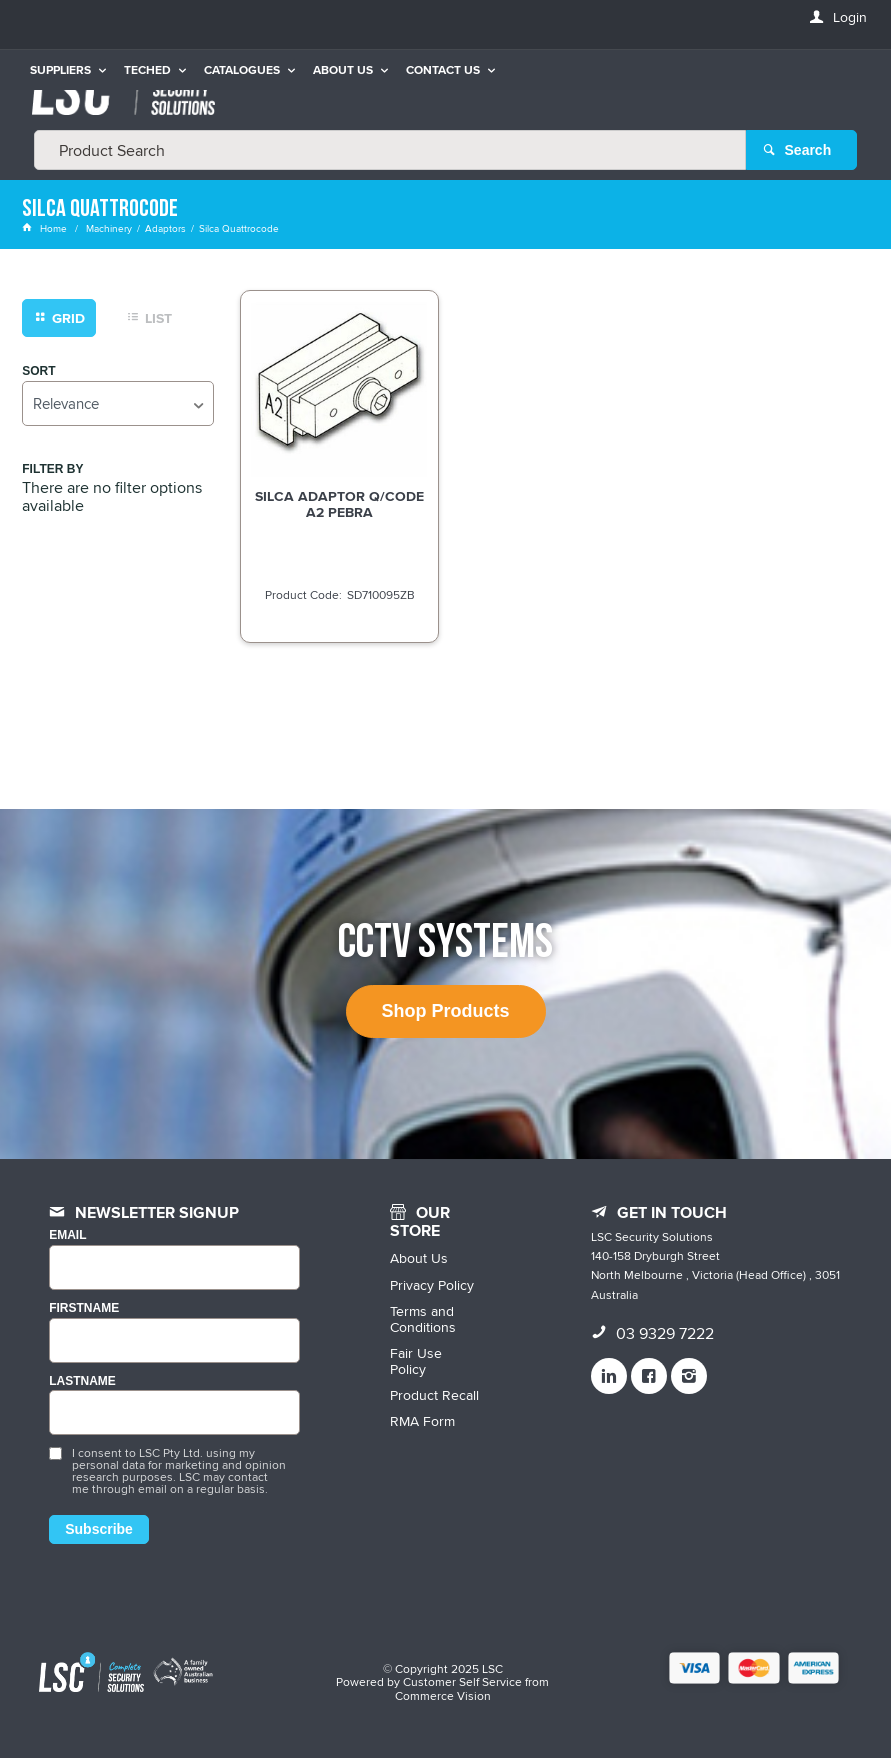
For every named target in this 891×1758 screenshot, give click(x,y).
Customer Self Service (462, 1681)
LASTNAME (82, 1381)
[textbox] (390, 150)
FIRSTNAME (84, 1308)
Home (46, 228)
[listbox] (118, 403)
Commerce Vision (443, 1695)
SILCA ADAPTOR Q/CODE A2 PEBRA (339, 504)
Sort (38, 371)
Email (67, 1235)
